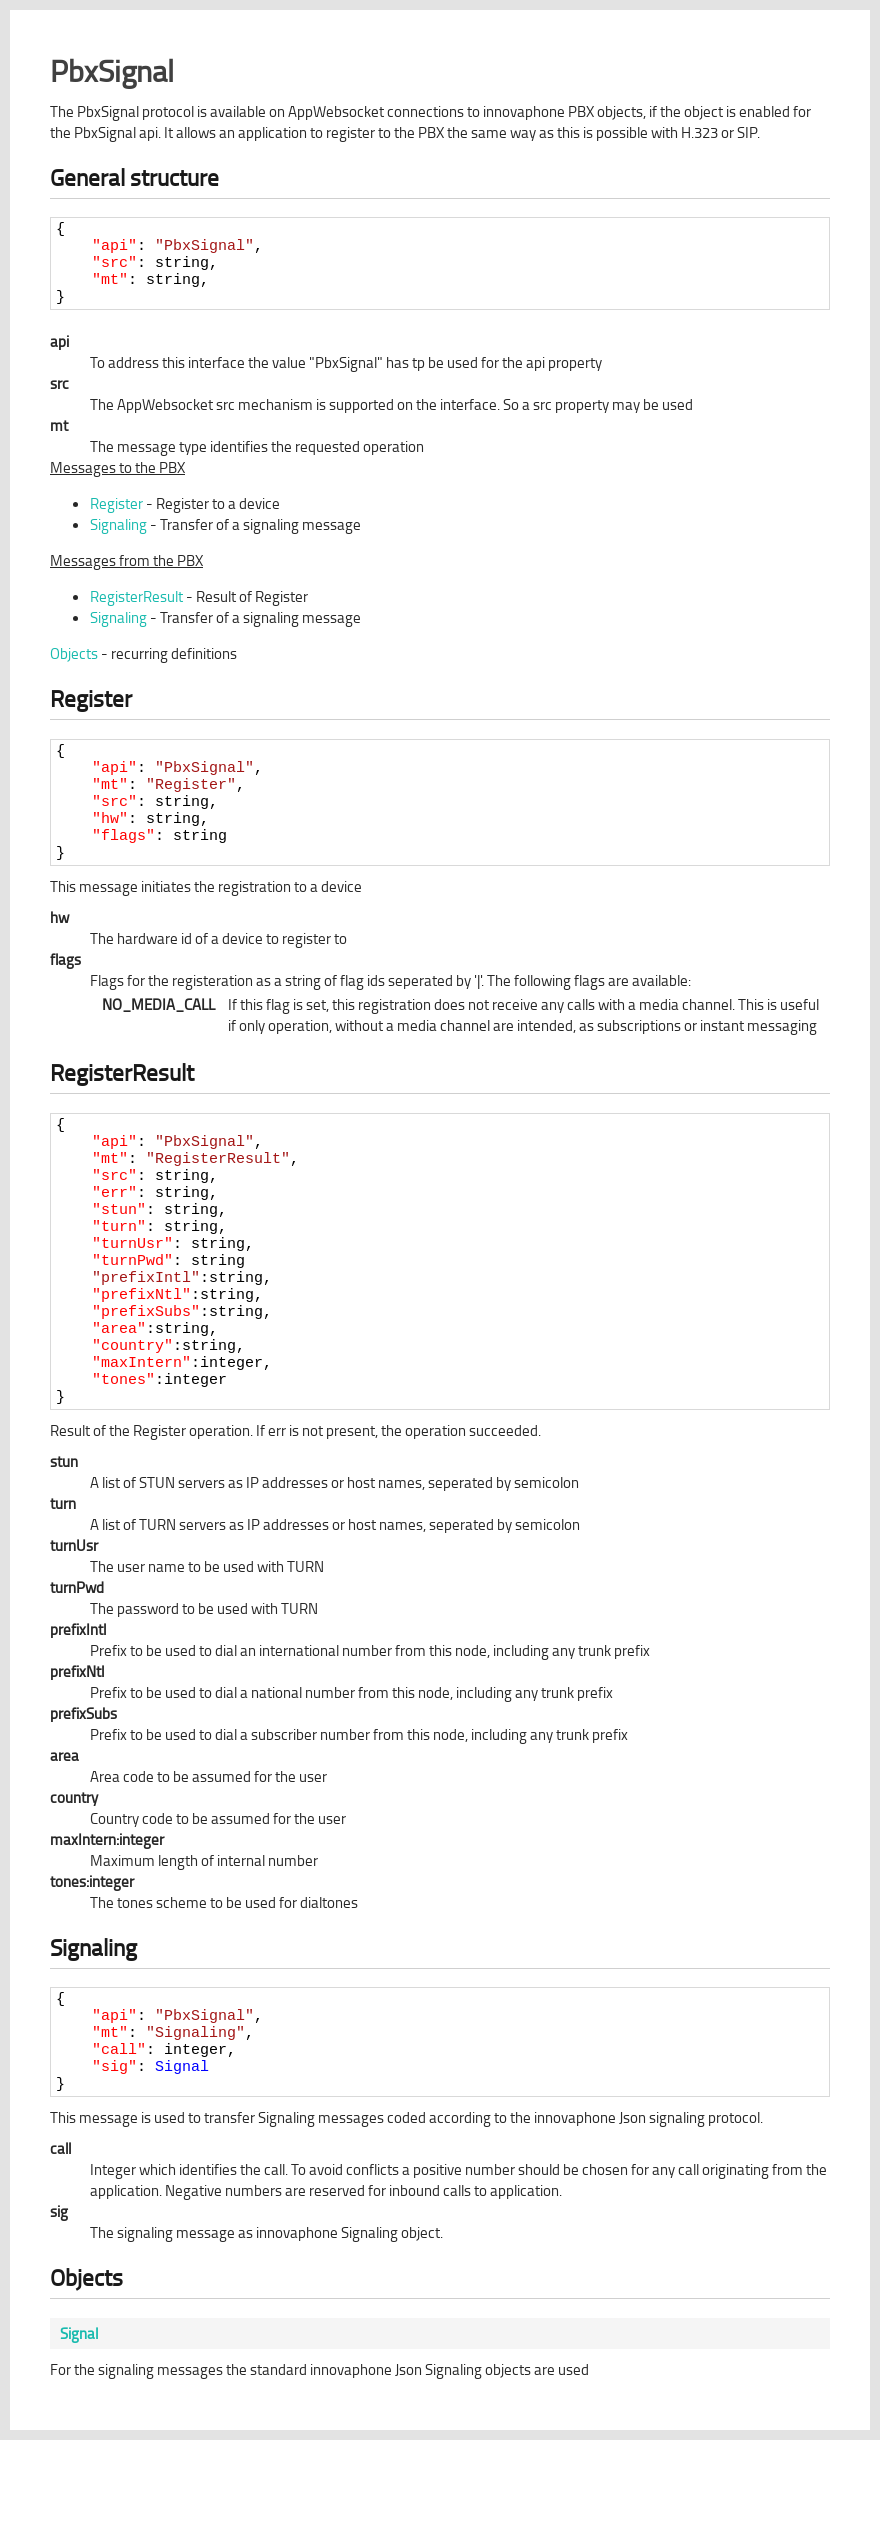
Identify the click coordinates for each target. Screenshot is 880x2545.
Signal (182, 2168)
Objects (74, 668)
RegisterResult (136, 611)
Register (116, 518)
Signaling (118, 539)
